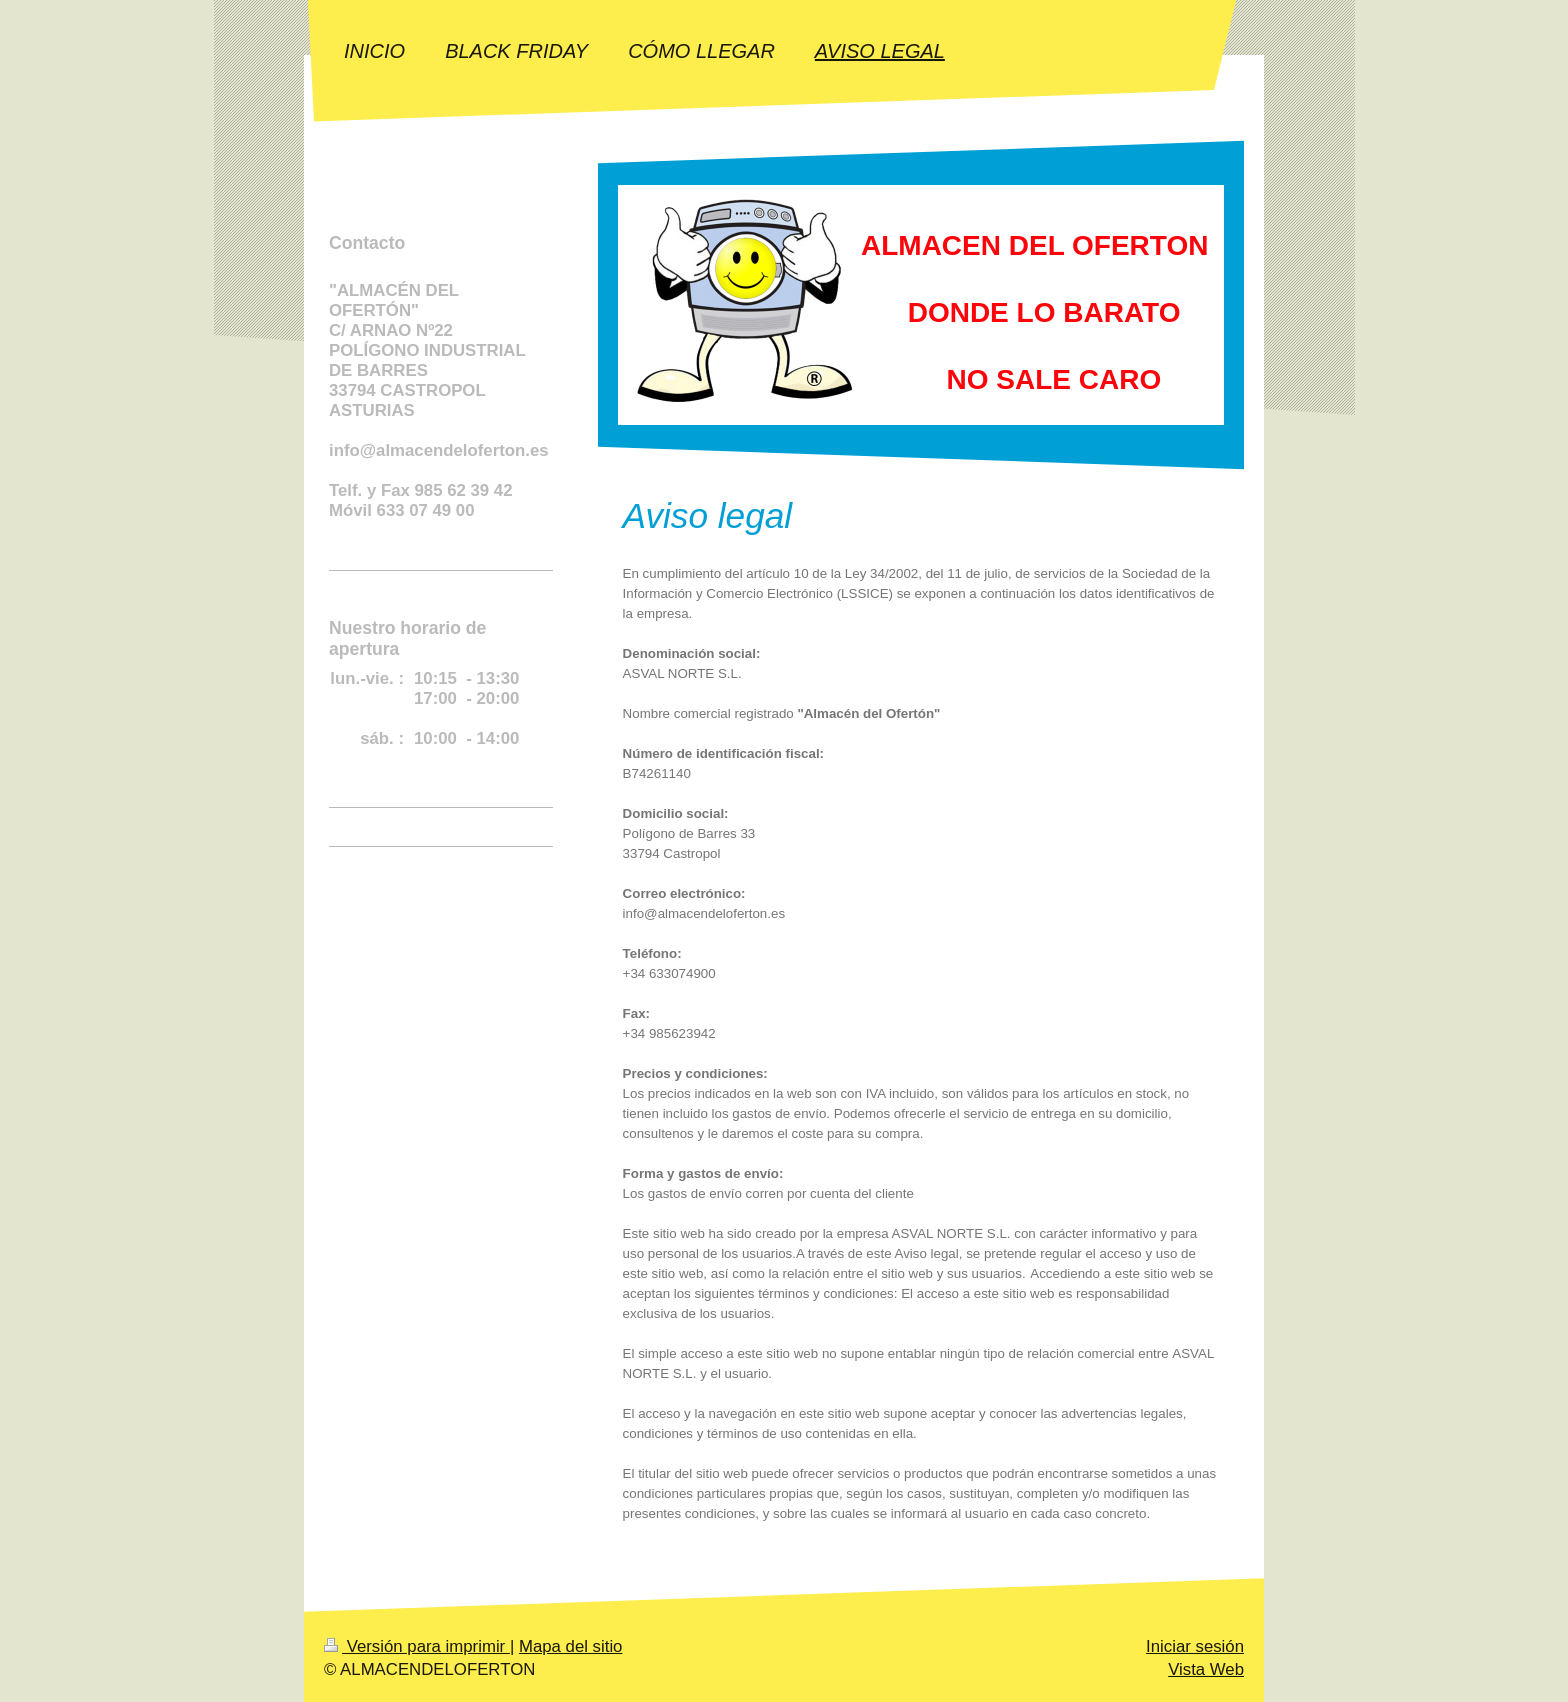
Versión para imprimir (417, 1646)
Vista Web (1206, 1669)
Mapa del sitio (571, 1646)
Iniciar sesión (1195, 1646)
